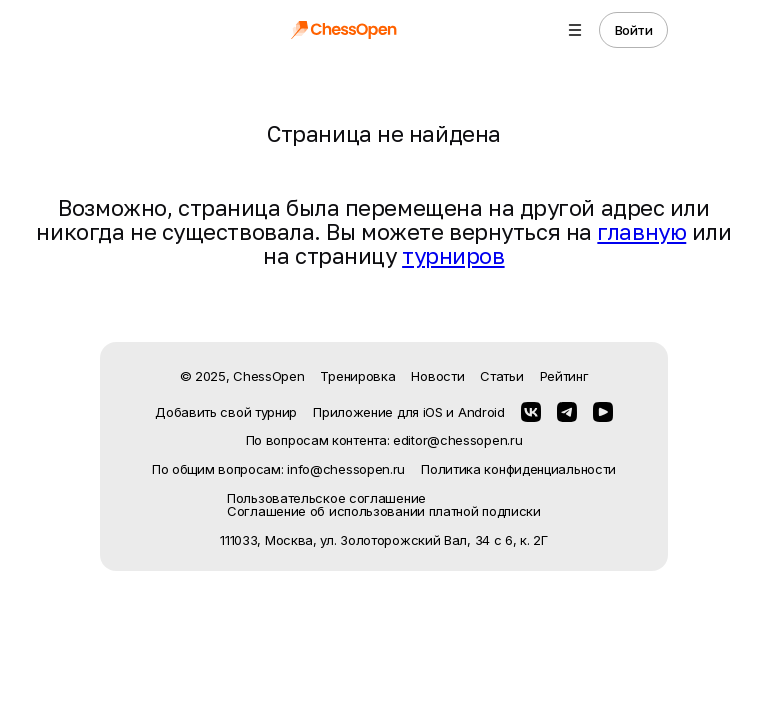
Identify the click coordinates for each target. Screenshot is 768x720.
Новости (437, 376)
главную (641, 231)
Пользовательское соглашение (326, 498)
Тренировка (357, 376)
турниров (453, 255)
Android (481, 412)
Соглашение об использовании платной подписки (384, 511)
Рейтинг (564, 376)
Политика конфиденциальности (518, 469)
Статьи (501, 376)
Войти (634, 30)
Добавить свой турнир (226, 412)
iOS (433, 412)
